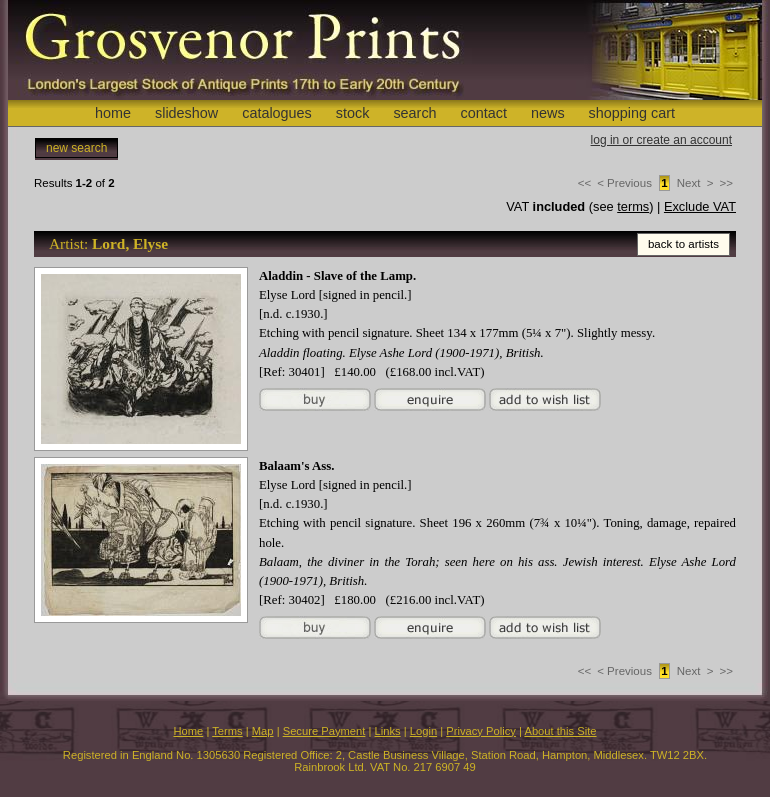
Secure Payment (324, 731)
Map (263, 731)
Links (388, 731)
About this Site (560, 731)
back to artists (683, 244)
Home (188, 731)
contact (484, 113)
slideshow (186, 113)
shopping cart (632, 113)
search (414, 113)
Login (423, 731)
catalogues (277, 113)
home (113, 113)
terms (633, 206)
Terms (227, 731)
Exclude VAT (700, 206)
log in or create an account (661, 140)
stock (353, 113)
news (548, 113)
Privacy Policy (481, 731)
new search (76, 148)
